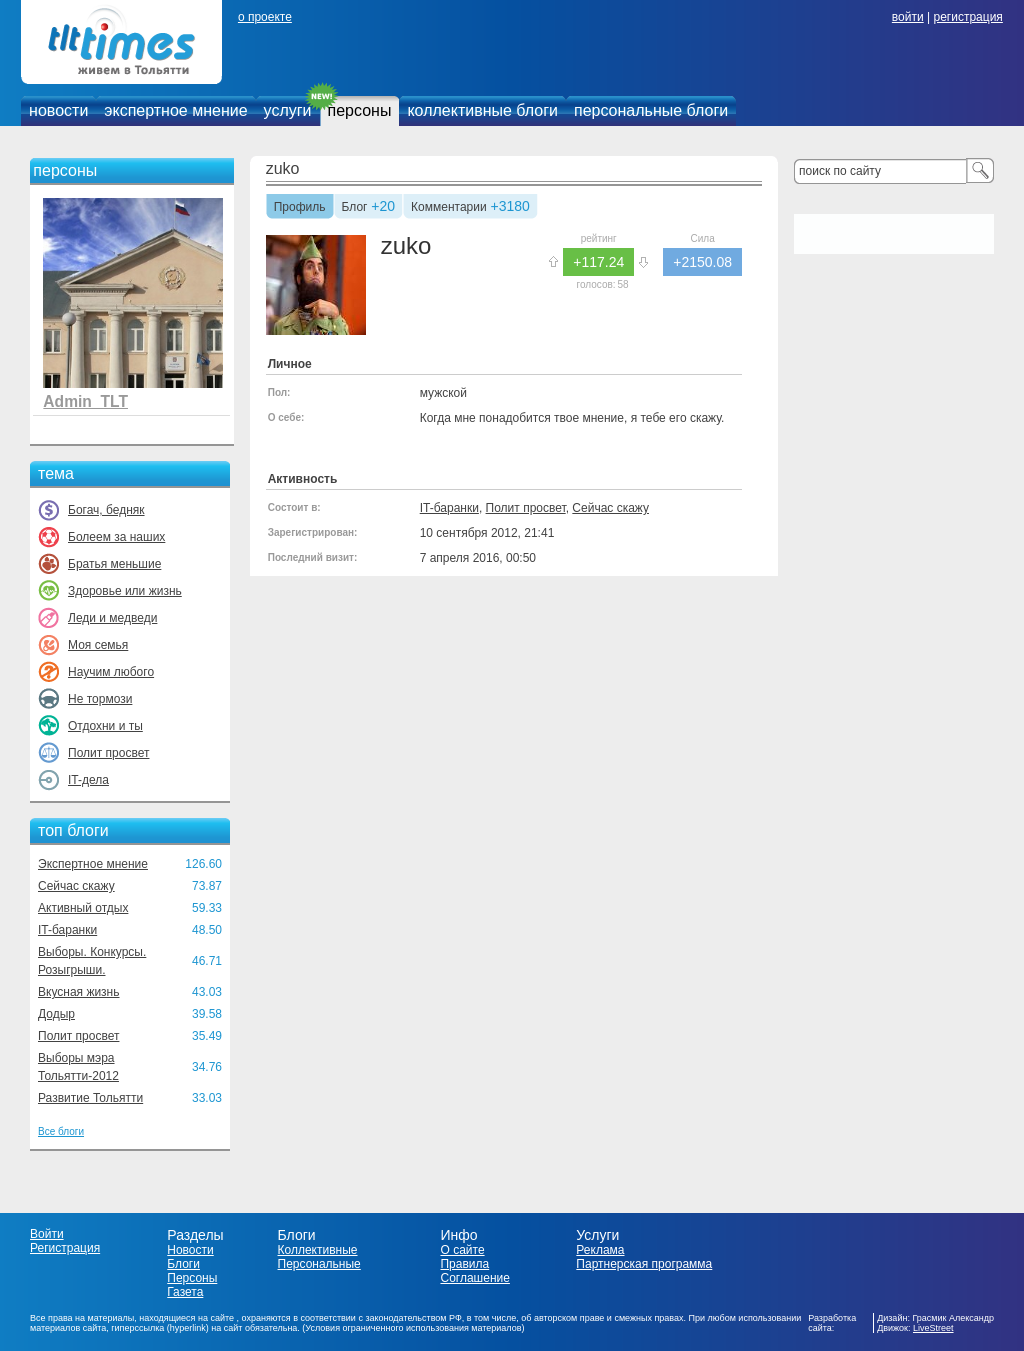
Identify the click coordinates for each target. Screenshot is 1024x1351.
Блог (355, 208)
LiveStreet (933, 1328)
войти (908, 17)
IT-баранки (67, 930)
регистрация (967, 17)
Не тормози (100, 699)
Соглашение (474, 1278)
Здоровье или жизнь (125, 591)
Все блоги (61, 1131)
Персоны (192, 1278)
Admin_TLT (85, 401)
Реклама (600, 1250)
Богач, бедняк (106, 510)
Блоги (183, 1264)
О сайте (462, 1250)
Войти (47, 1234)
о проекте (265, 17)
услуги (288, 110)
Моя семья (98, 645)
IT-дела (88, 780)
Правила (464, 1264)
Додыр (56, 1014)
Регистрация (65, 1248)
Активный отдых (83, 908)
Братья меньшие (114, 564)
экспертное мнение (175, 110)
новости (58, 110)
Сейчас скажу (76, 886)
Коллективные (318, 1250)
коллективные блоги (482, 110)
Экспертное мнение (93, 864)
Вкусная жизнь (79, 992)
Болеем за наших (116, 537)
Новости (190, 1250)
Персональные (319, 1264)
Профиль (300, 208)
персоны (360, 110)
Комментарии (449, 208)
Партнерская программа (644, 1264)
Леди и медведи (112, 618)
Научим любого (111, 672)
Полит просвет (108, 753)
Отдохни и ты (105, 726)
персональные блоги (651, 110)
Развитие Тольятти (90, 1098)
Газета (185, 1292)
